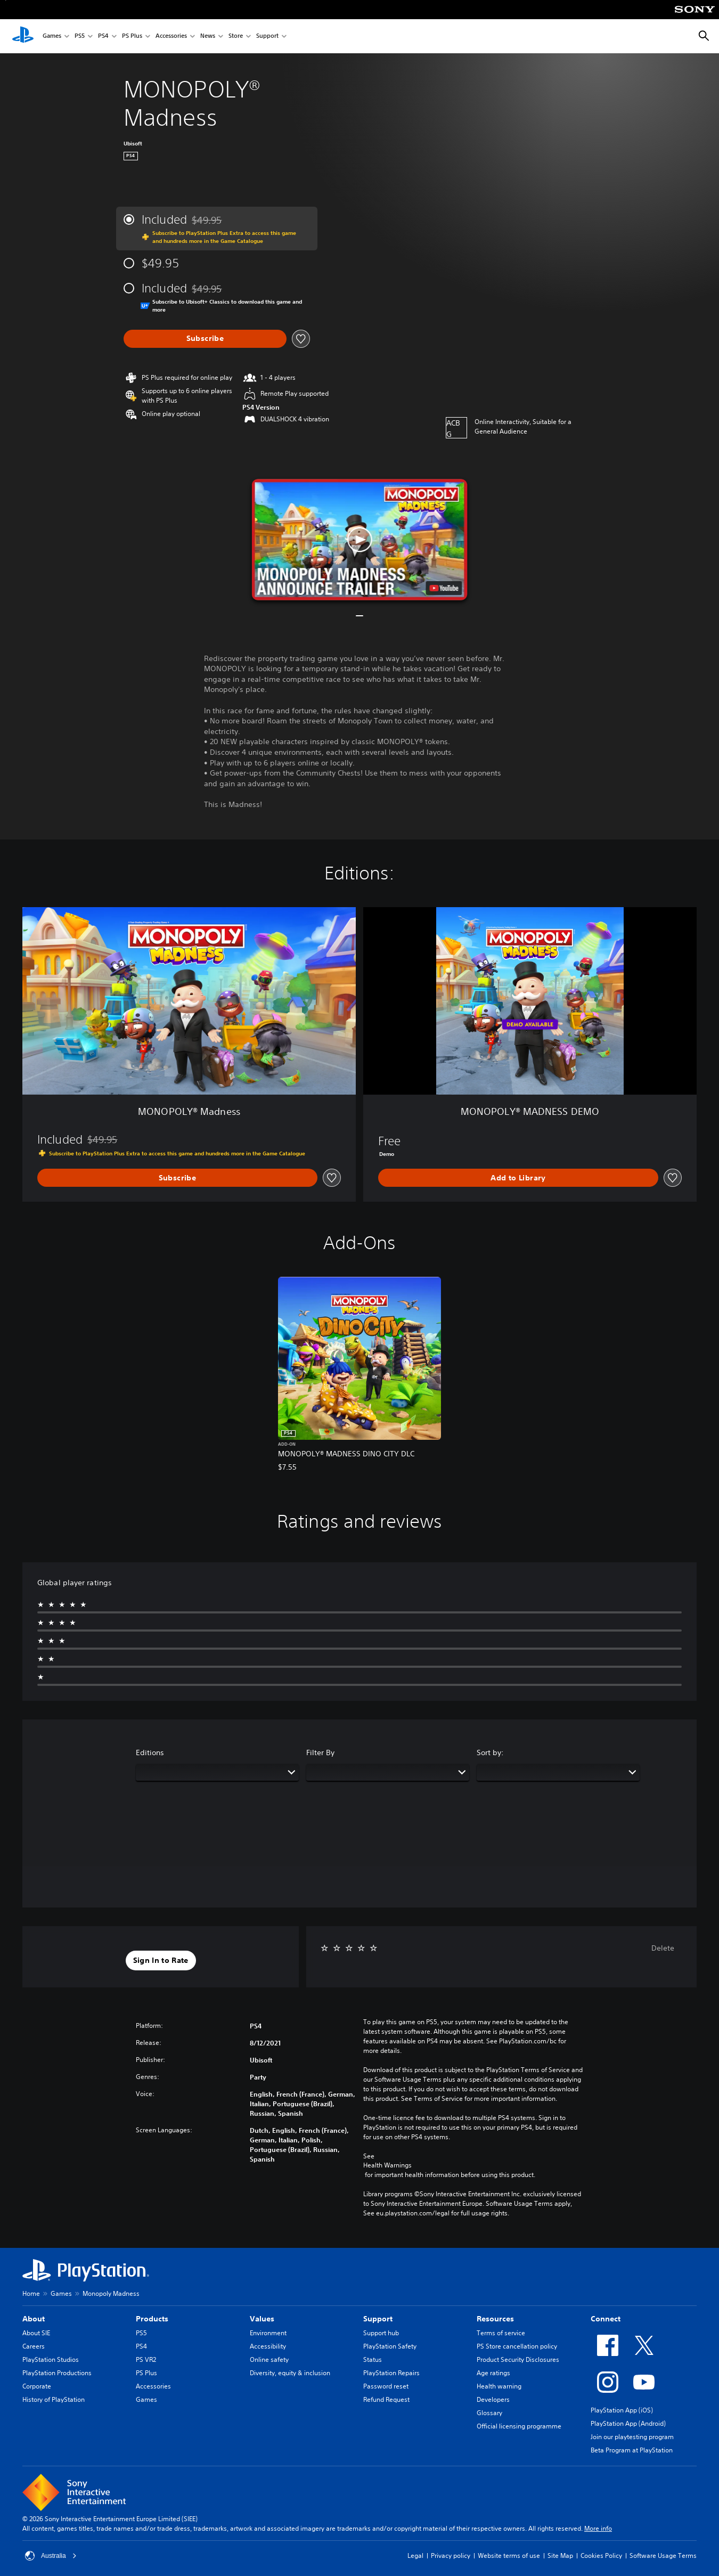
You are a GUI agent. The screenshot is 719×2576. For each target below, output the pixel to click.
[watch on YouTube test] (444, 588)
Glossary (489, 2412)
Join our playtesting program (632, 2436)
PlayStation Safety (389, 2346)
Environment (268, 2332)
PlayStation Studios (50, 2359)
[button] (360, 539)
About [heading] (33, 2319)
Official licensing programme (519, 2426)
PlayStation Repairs (391, 2372)
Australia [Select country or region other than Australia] (50, 2555)
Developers (493, 2399)
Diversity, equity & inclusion (290, 2372)
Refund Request (386, 2399)
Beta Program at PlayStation (632, 2450)
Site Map (560, 2555)
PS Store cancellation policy (517, 2346)
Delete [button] (662, 1948)
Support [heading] (378, 2319)
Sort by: (490, 1752)
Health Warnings (387, 2165)
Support (267, 36)
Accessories (171, 36)
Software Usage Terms (663, 2555)
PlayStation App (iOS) (622, 2410)
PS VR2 (146, 2359)
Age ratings (493, 2372)
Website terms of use (509, 2555)
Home (31, 2293)
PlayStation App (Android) (628, 2423)
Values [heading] (262, 2319)
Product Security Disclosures (518, 2359)
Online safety (269, 2359)
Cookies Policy (601, 2555)
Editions (150, 1752)
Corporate (36, 2386)
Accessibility (268, 2346)
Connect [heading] (605, 2319)
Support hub (381, 2332)
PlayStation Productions (57, 2372)
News (207, 36)
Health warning (499, 2386)
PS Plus (132, 36)
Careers (33, 2346)
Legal (415, 2555)
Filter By (320, 1752)
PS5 (80, 36)
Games (52, 36)
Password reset (385, 2386)
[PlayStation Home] (23, 36)
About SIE (36, 2332)
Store (235, 36)
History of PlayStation (53, 2399)
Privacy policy (450, 2555)
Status (372, 2359)
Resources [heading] (495, 2319)
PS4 (103, 36)
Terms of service (501, 2332)
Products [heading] (152, 2319)
